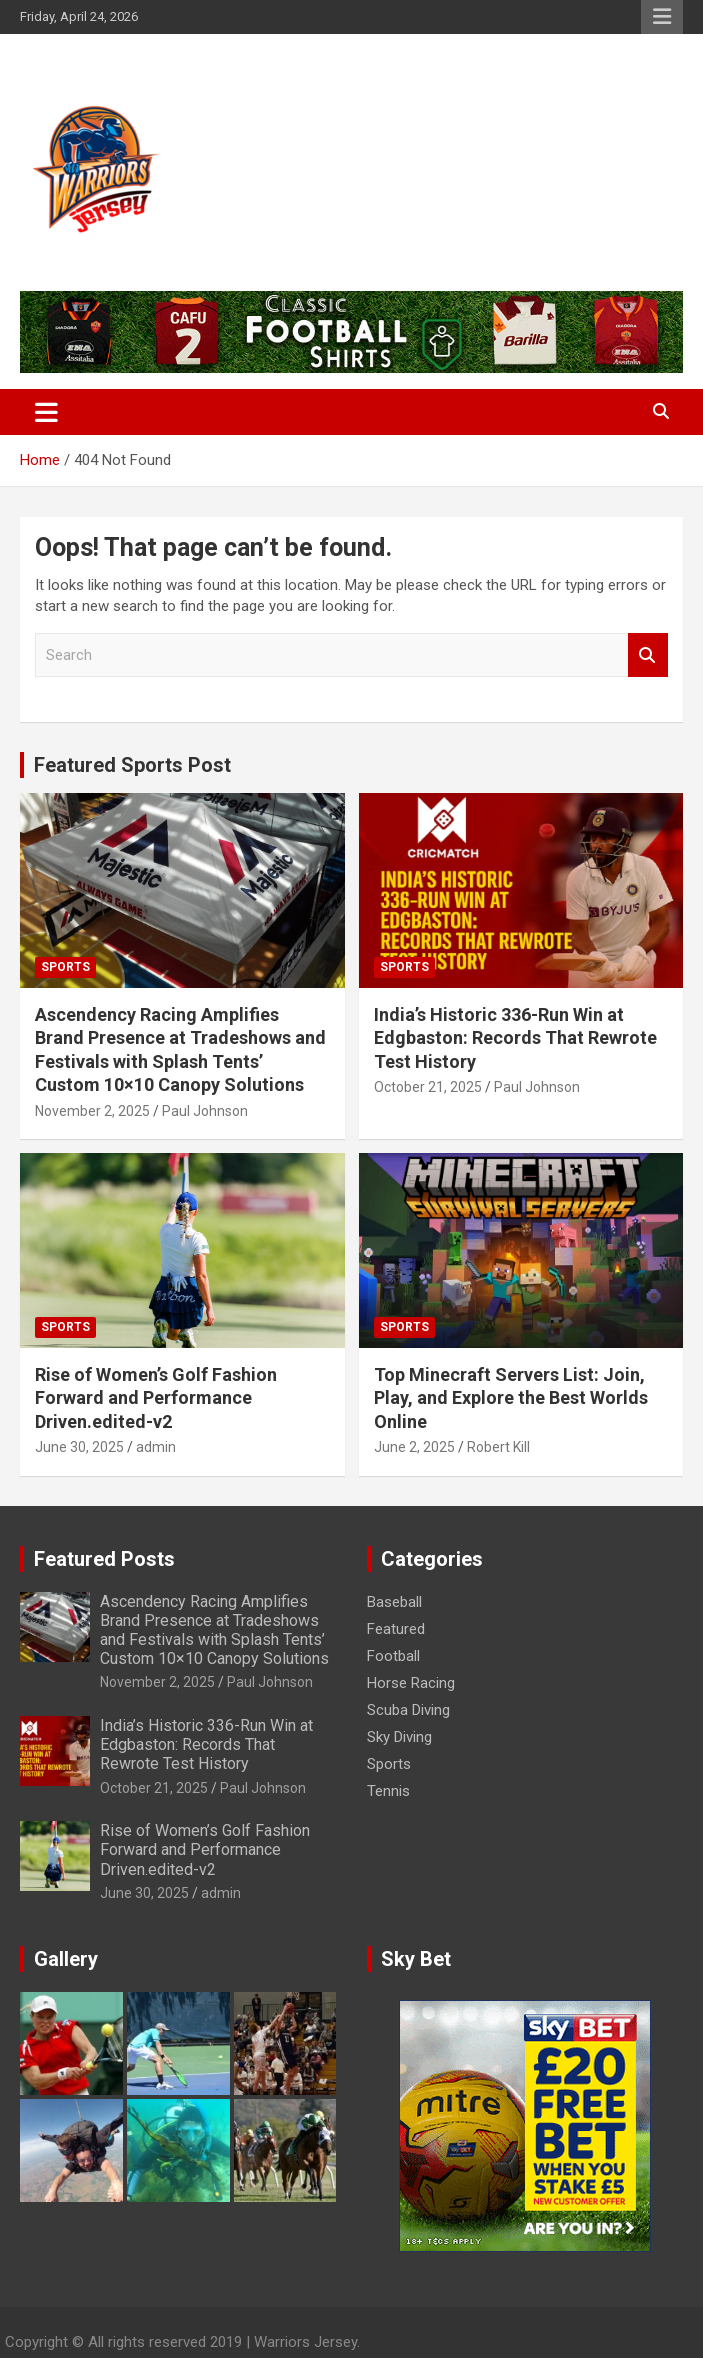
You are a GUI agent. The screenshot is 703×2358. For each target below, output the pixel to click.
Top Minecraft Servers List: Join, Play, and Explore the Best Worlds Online (511, 1398)
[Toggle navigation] (46, 412)
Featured (396, 1629)
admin (156, 1447)
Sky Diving (399, 1737)
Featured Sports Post (132, 765)
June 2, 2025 (414, 1447)
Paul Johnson (205, 1111)
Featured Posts (104, 1559)
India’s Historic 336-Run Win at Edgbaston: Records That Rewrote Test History (515, 1038)
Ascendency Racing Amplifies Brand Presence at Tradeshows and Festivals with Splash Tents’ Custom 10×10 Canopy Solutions (214, 1630)
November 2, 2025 (92, 1111)
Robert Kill (498, 1447)
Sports (65, 967)
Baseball (394, 1602)
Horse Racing (411, 1683)
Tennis (388, 1791)
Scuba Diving (408, 1710)
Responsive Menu (662, 17)
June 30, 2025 (79, 1447)
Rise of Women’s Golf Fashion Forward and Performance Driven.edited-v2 (156, 1398)
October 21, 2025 (428, 1087)
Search (648, 655)
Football (393, 1656)
